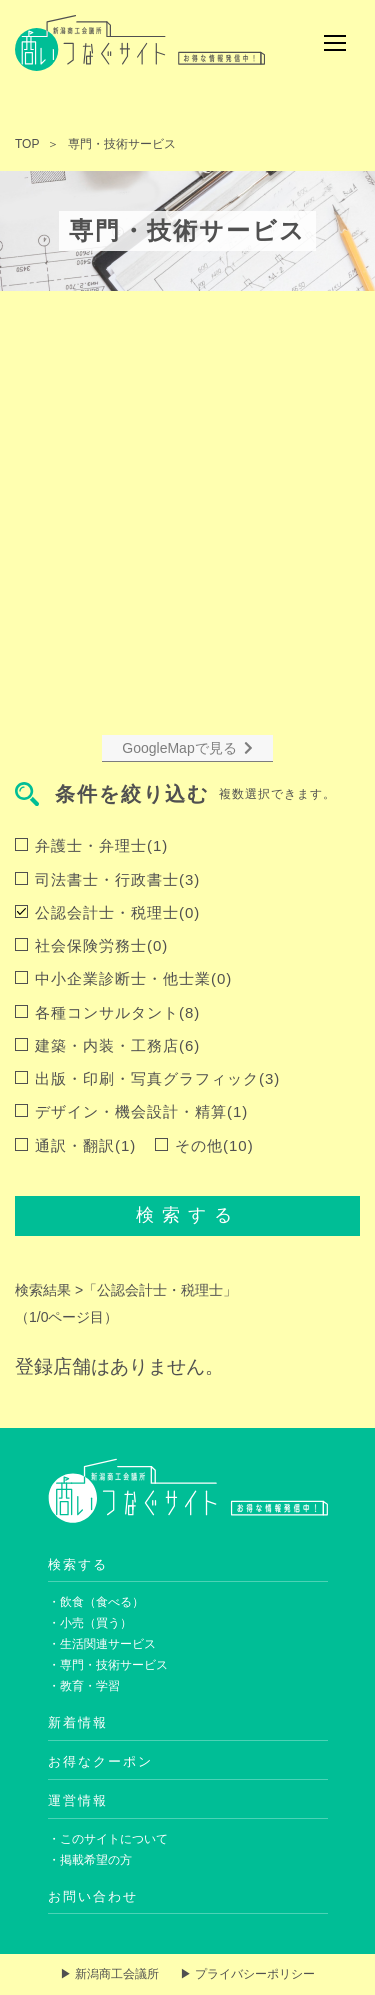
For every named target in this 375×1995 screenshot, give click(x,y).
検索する (188, 1215)
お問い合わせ (93, 1896)
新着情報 (78, 1722)
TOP (27, 144)
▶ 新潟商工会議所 (109, 1974)
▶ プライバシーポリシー (247, 1974)
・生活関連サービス (102, 1644)
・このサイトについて (108, 1839)
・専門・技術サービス (108, 1665)
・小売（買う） (90, 1623)
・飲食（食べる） (96, 1602)
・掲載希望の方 (90, 1860)
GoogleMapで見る (187, 748)
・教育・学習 (84, 1686)
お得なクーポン (100, 1761)
